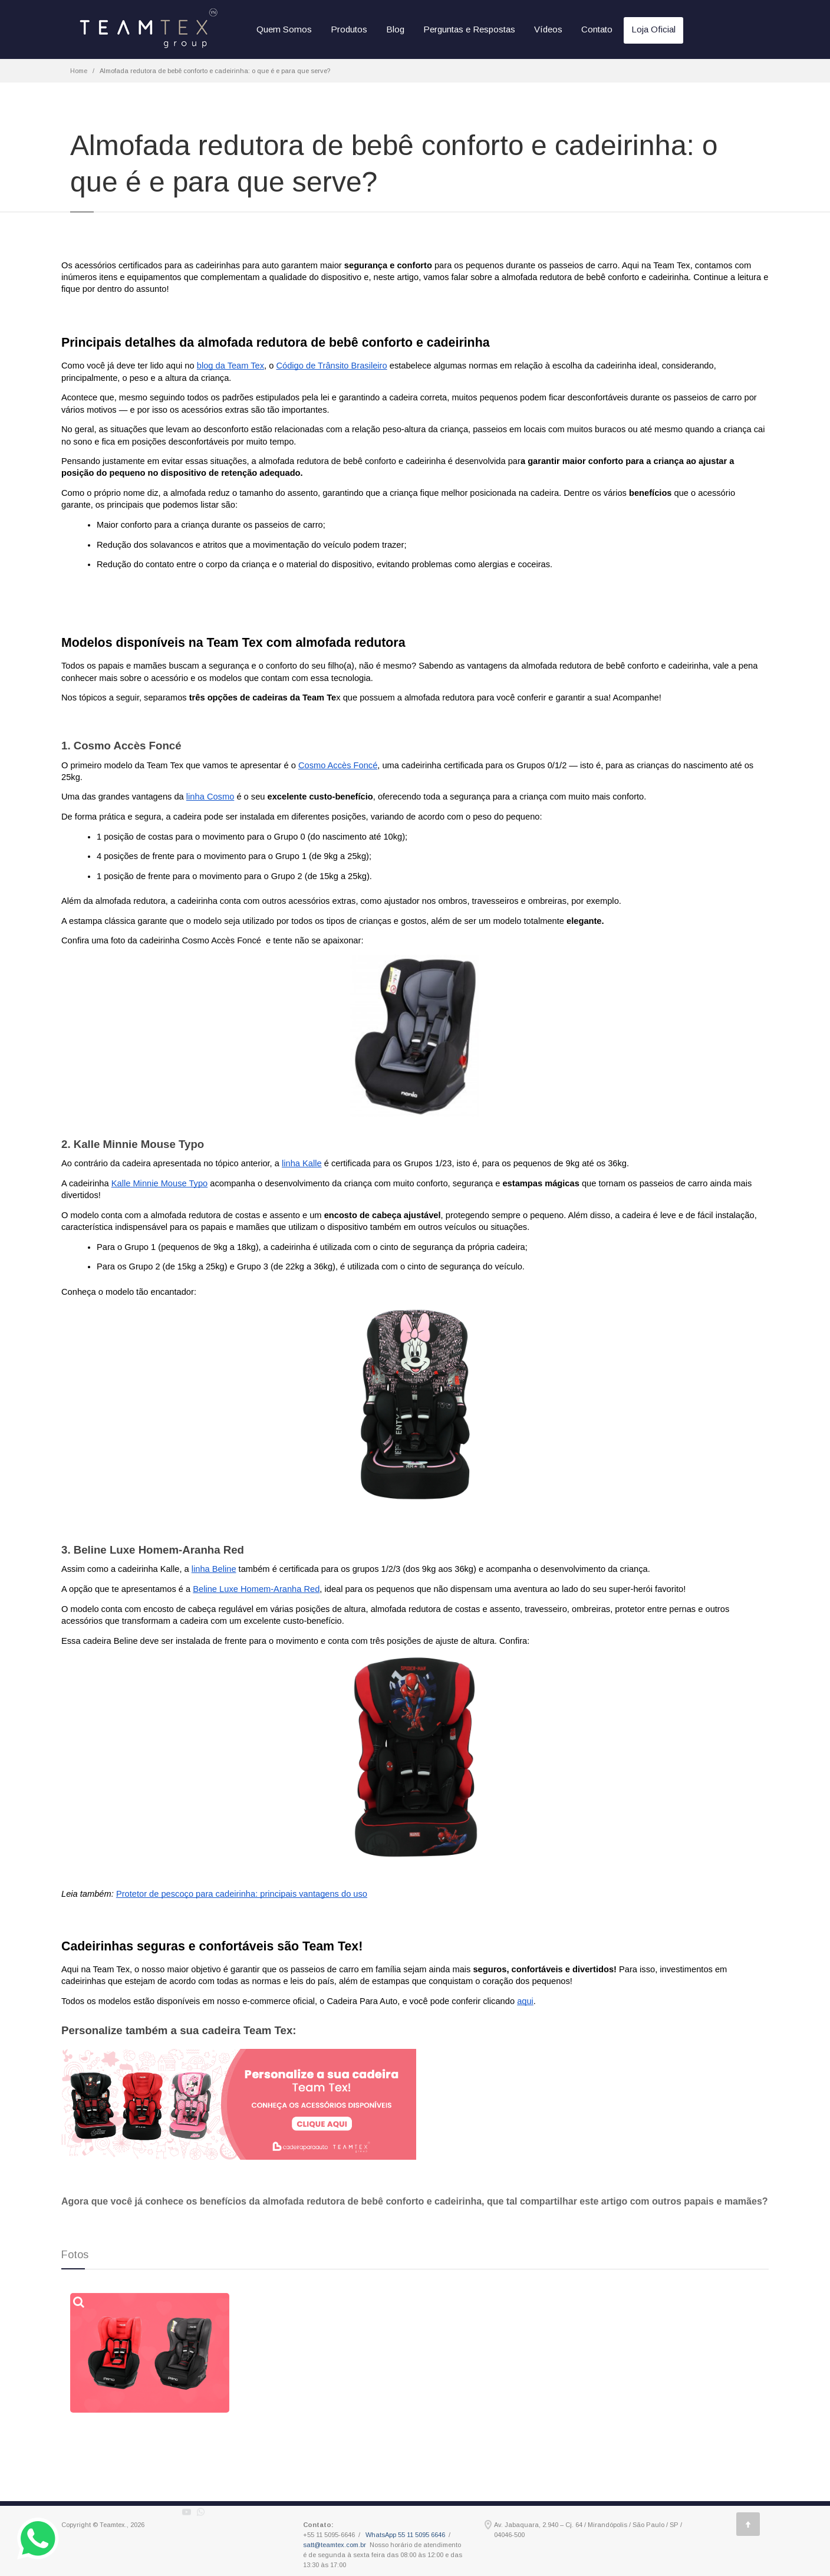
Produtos (349, 29)
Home (78, 70)
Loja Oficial (653, 29)
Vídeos (548, 29)
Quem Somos (284, 29)
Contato (596, 29)
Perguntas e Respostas (469, 29)
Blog (395, 29)
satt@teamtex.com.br (334, 2544)
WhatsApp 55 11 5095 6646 (405, 2534)
